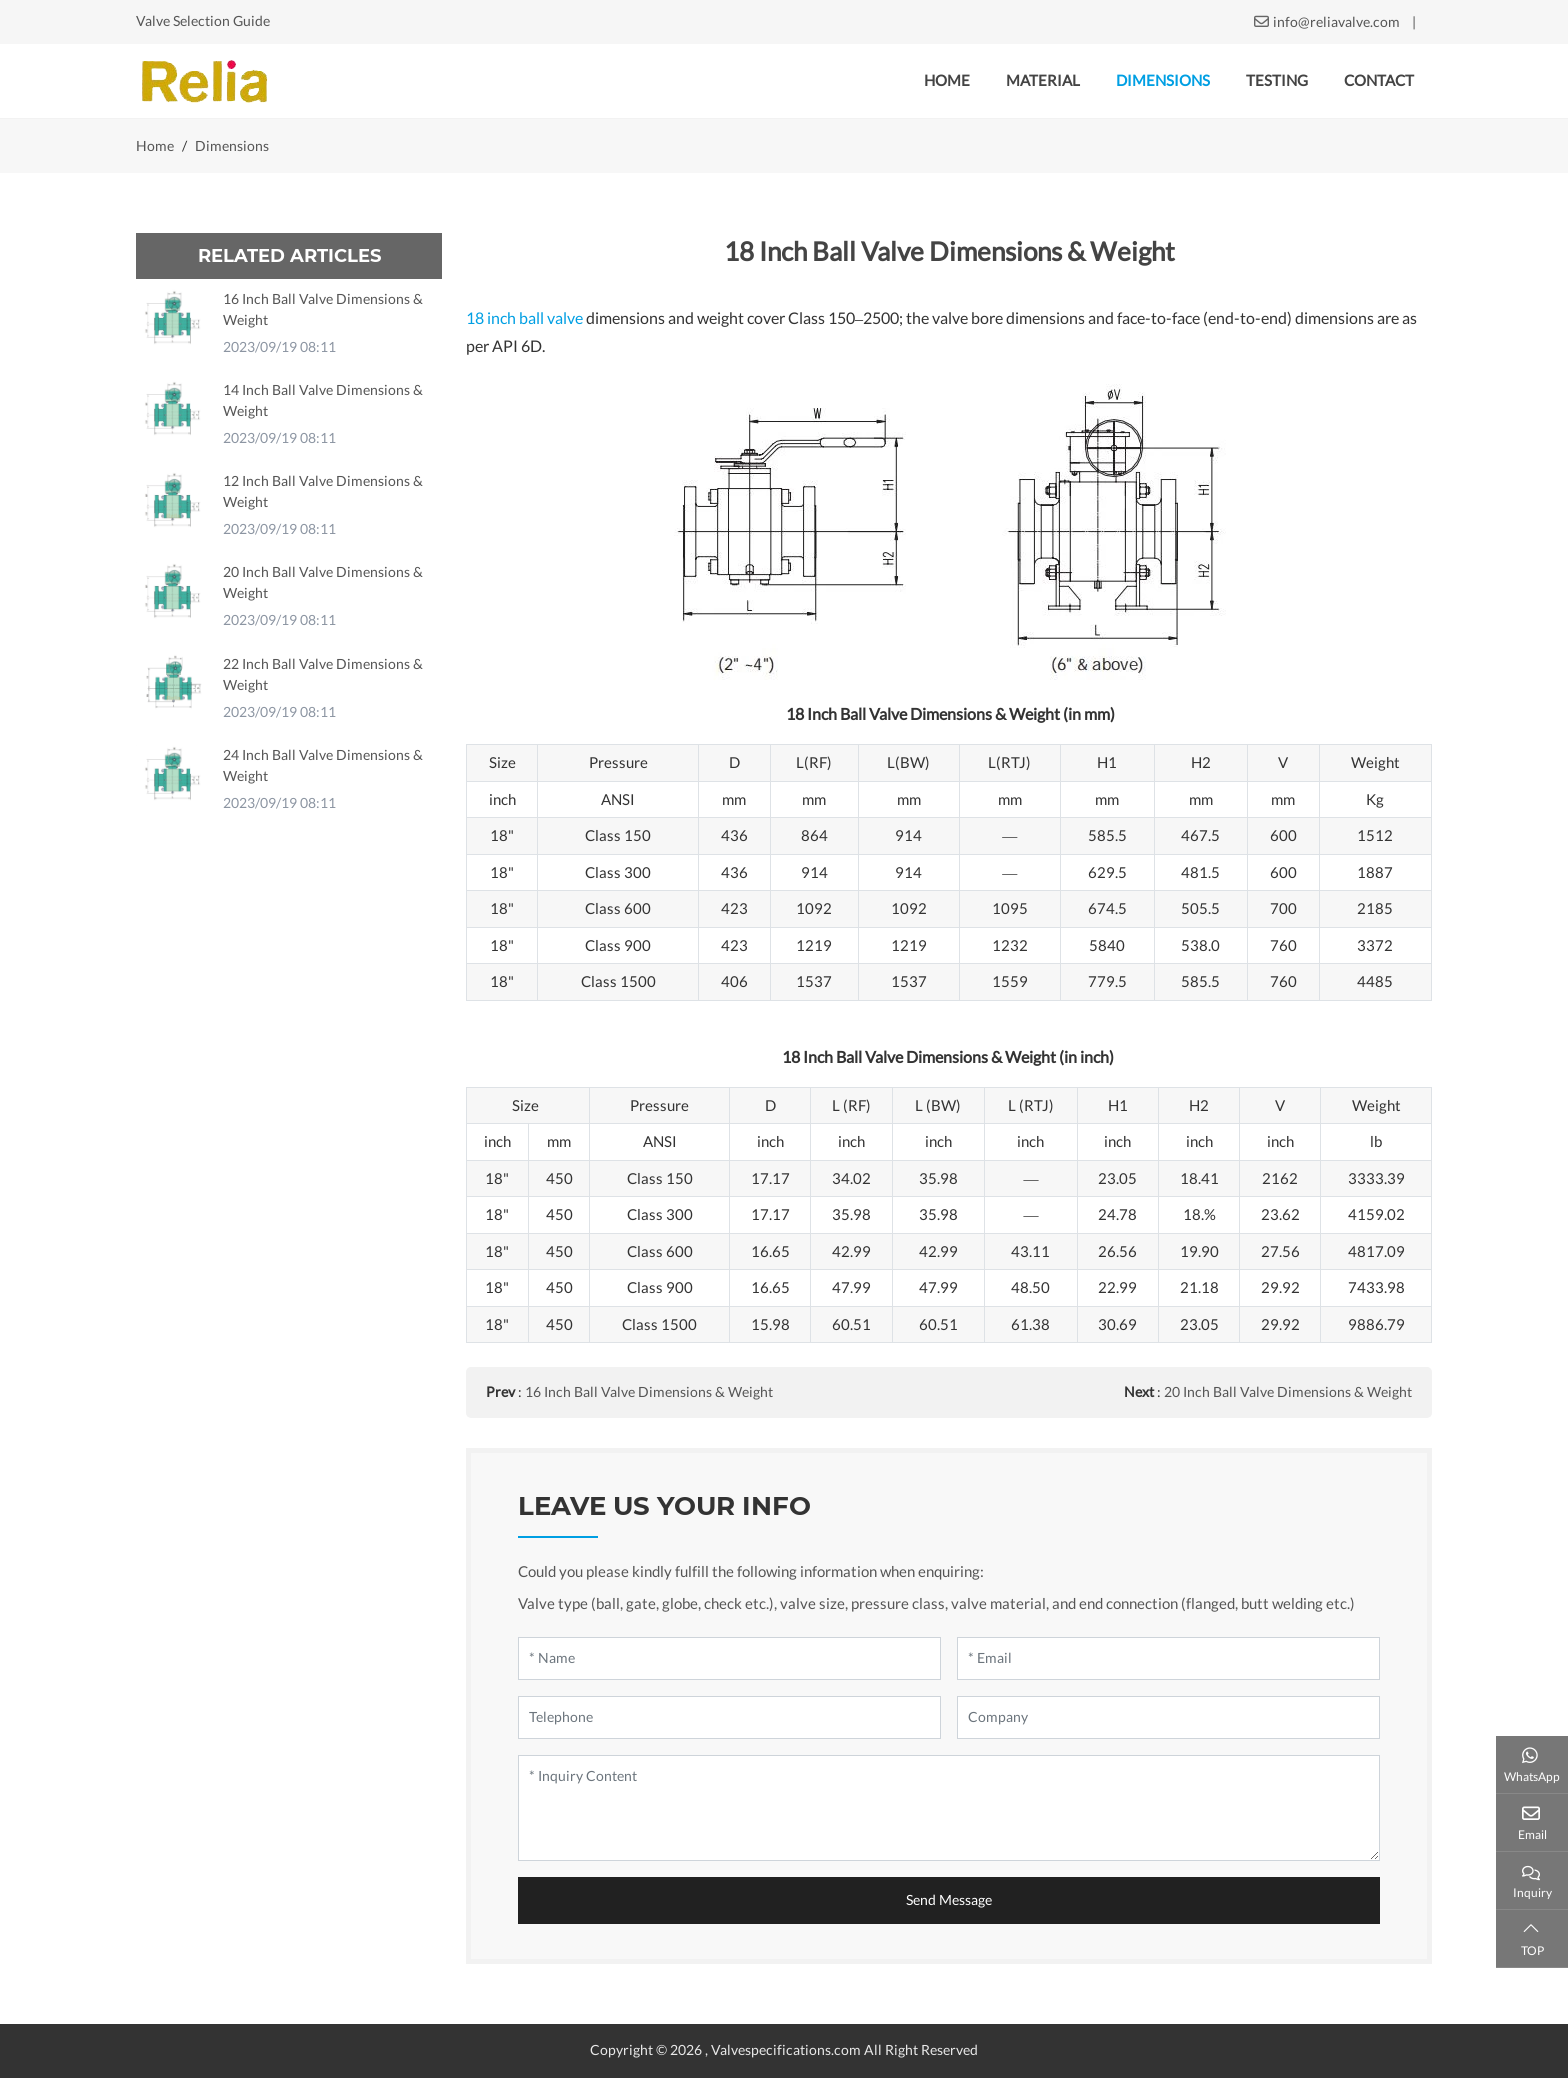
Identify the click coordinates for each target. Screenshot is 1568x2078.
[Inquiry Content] (949, 1808)
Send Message (949, 1900)
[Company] (1168, 1717)
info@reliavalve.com (1336, 22)
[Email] (1168, 1658)
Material (1043, 80)
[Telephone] (729, 1717)
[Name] (729, 1658)
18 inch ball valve (524, 318)
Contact (1379, 80)
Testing (1277, 80)
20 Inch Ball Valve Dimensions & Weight (1288, 1392)
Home (947, 80)
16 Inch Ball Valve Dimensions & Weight (649, 1392)
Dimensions (1163, 80)
